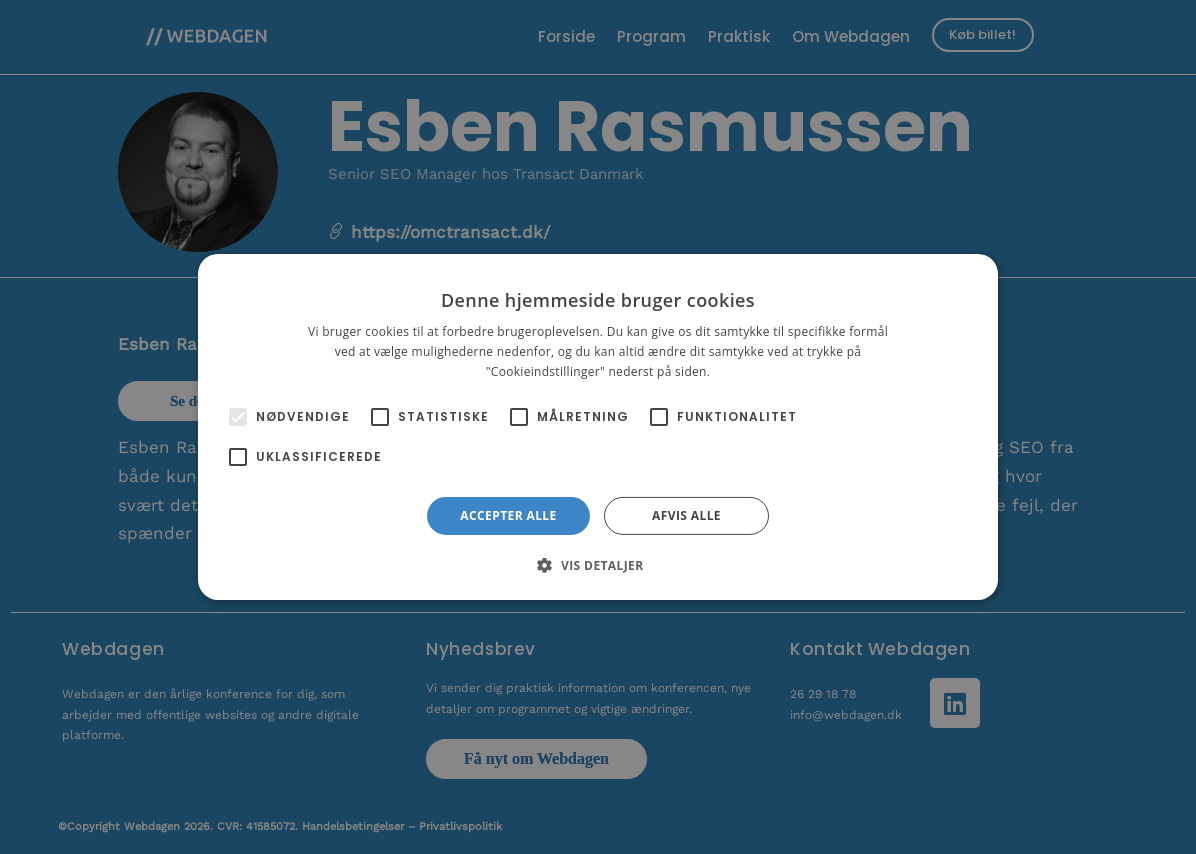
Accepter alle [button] (508, 515)
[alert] (598, 427)
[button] (597, 565)
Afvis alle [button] (686, 515)
